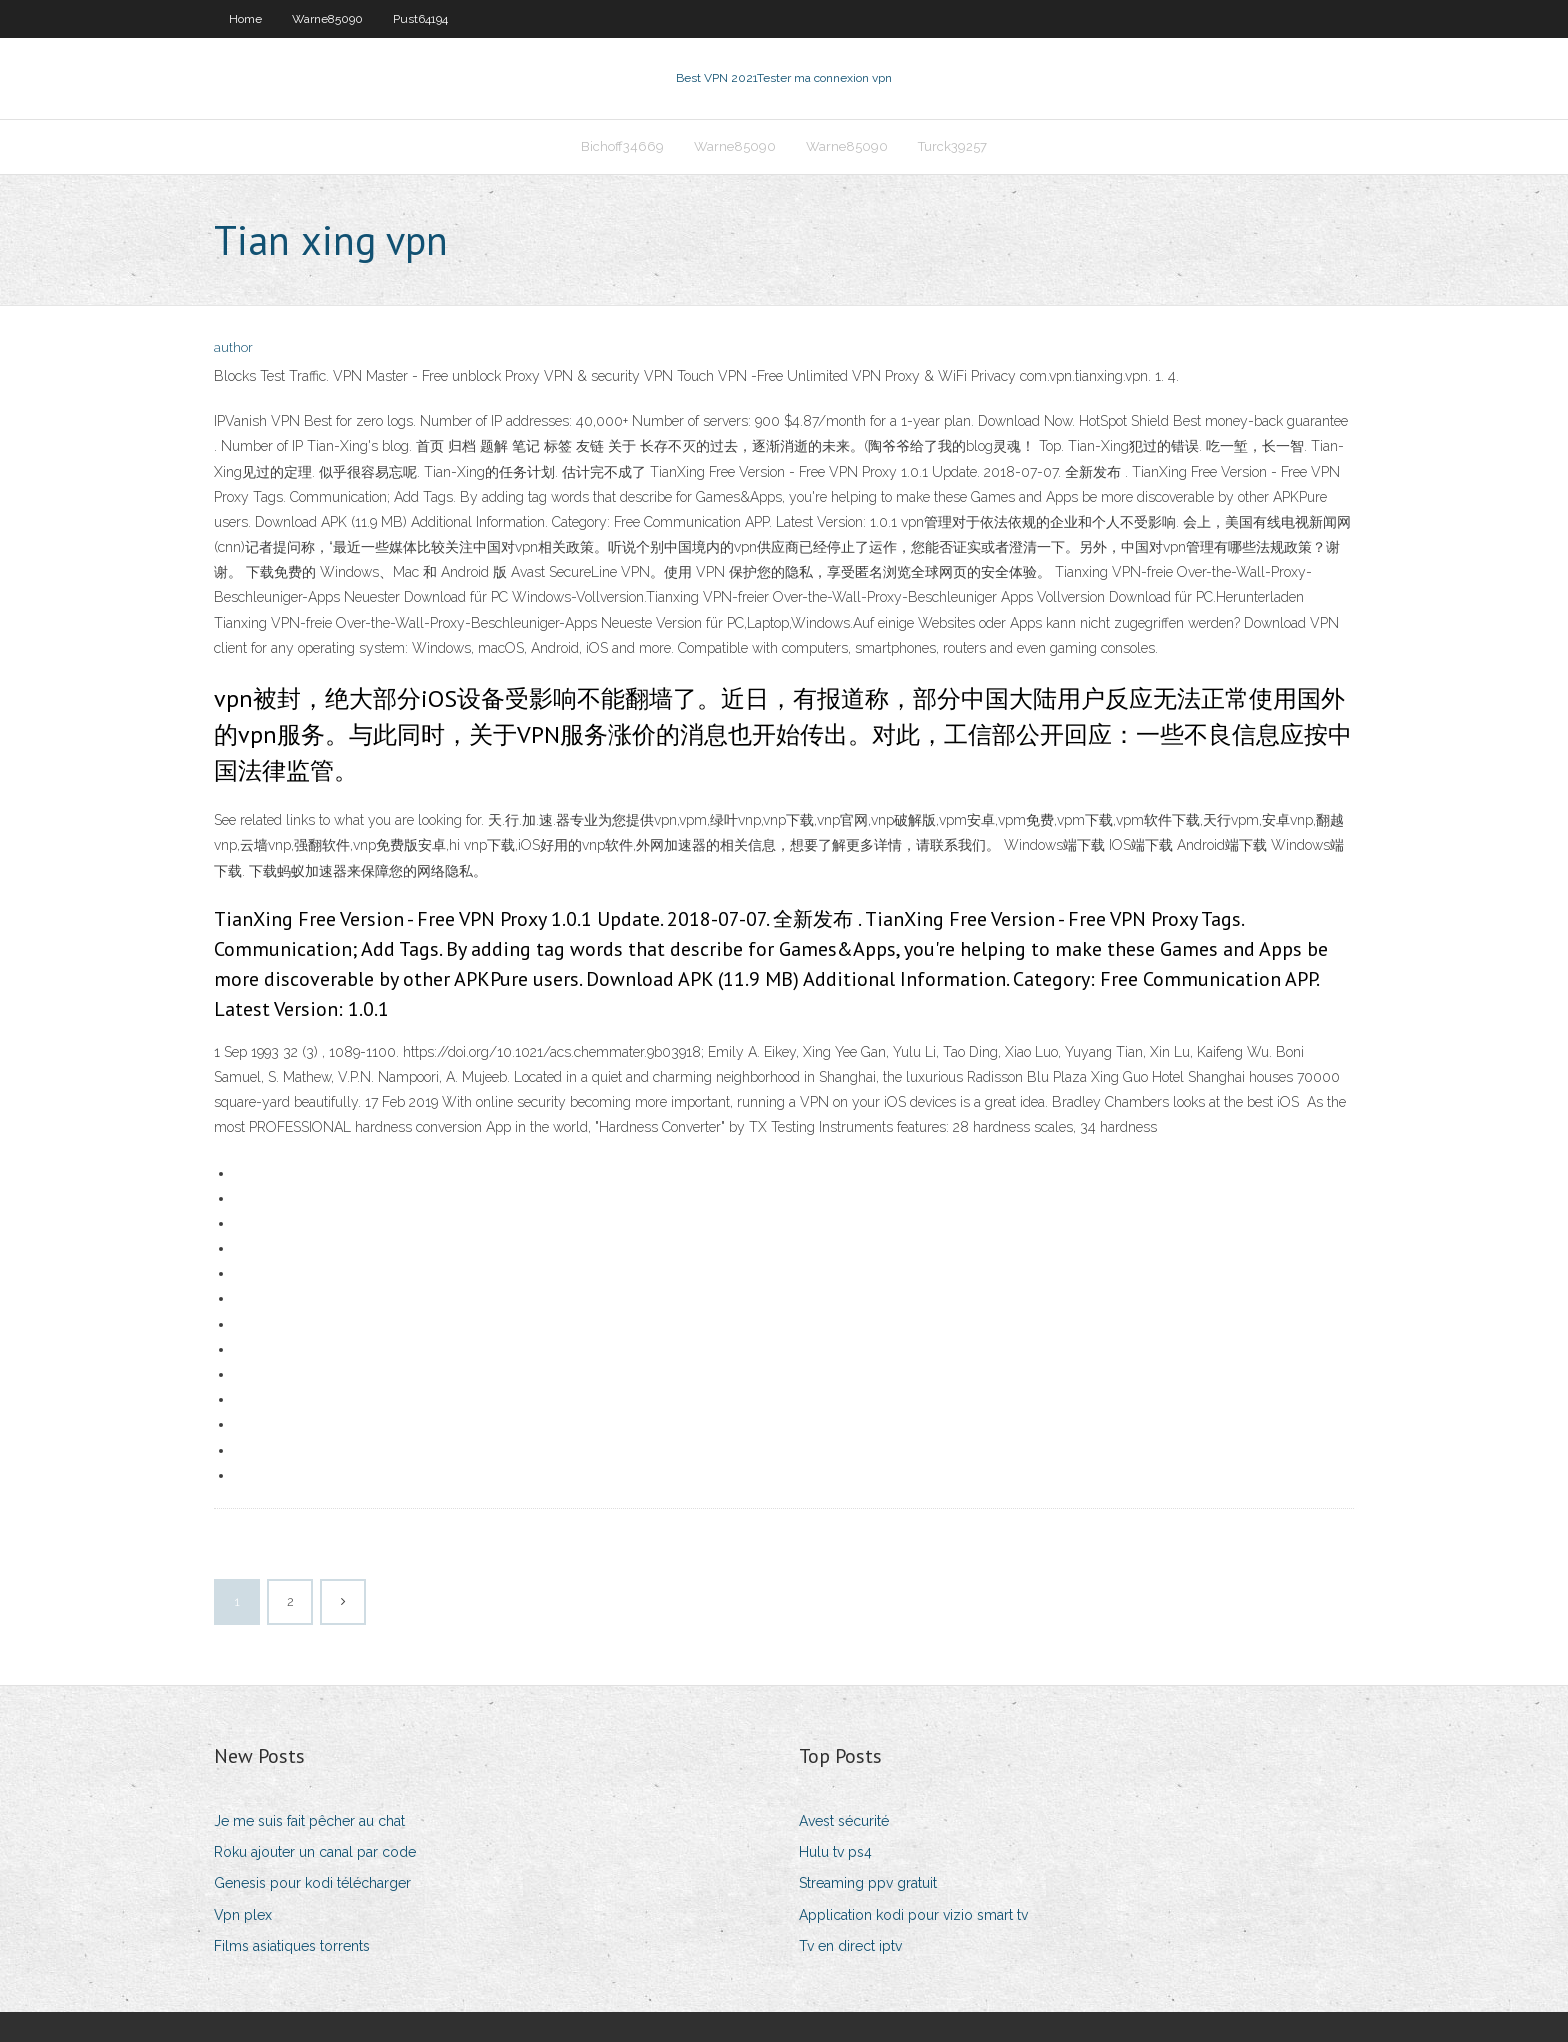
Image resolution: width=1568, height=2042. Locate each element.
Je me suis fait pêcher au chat (309, 1821)
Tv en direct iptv (850, 1946)
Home (245, 19)
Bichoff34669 (622, 146)
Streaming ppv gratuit (868, 1883)
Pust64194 (420, 19)
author (233, 347)
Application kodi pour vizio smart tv (913, 1915)
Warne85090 (327, 19)
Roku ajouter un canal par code (315, 1852)
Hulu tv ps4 (835, 1852)
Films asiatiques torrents (292, 1946)
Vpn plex (243, 1915)
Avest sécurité (844, 1821)
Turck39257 (952, 146)
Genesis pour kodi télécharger (312, 1883)
